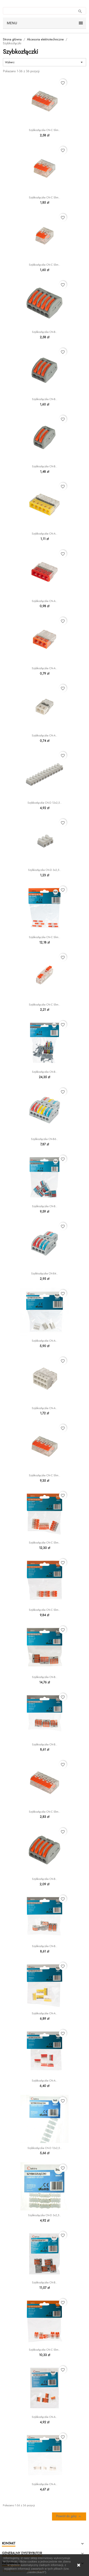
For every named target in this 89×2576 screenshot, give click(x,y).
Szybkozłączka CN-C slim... (44, 130)
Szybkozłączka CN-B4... (44, 1273)
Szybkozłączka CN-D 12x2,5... (45, 803)
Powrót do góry (69, 2516)
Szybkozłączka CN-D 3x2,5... (44, 870)
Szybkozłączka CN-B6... (44, 1139)
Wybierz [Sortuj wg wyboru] (44, 62)
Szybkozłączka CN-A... (44, 534)
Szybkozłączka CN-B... (44, 332)
